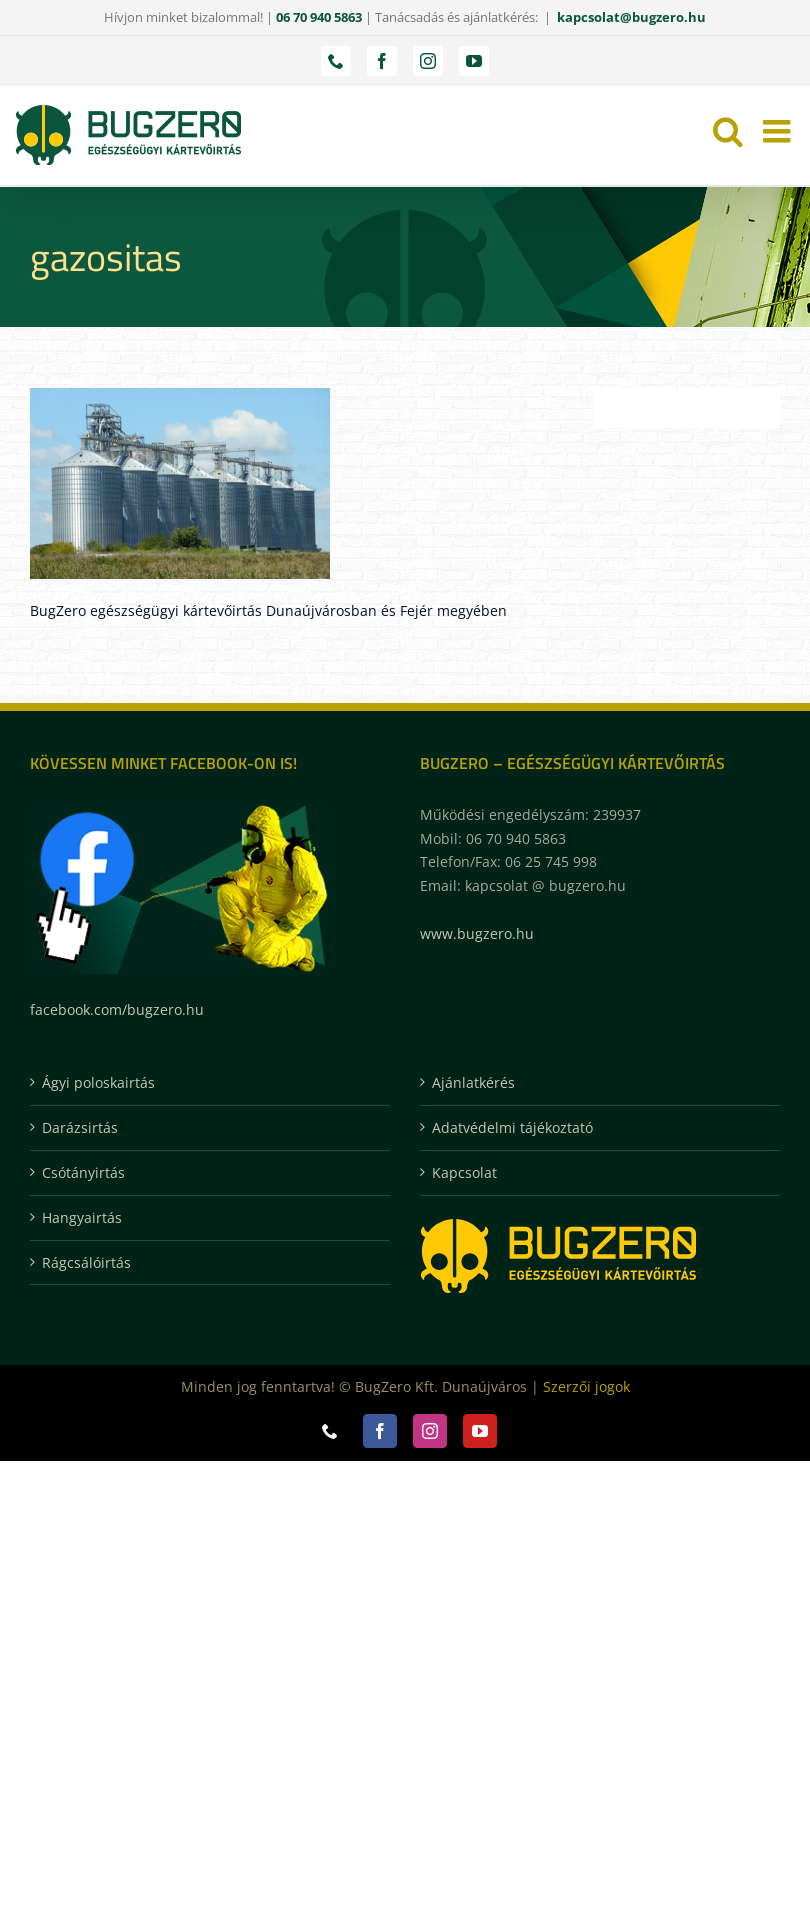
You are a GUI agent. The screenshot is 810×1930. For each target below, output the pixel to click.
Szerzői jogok (586, 1386)
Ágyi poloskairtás (98, 1082)
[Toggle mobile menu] (779, 131)
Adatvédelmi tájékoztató (512, 1127)
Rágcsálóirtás (86, 1262)
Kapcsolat (464, 1172)
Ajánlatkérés (473, 1082)
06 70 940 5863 (319, 17)
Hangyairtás (82, 1217)
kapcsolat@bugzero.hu (631, 17)
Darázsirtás (80, 1127)
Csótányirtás (83, 1172)
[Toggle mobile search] (728, 131)
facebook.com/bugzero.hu (117, 1009)
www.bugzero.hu (477, 933)
